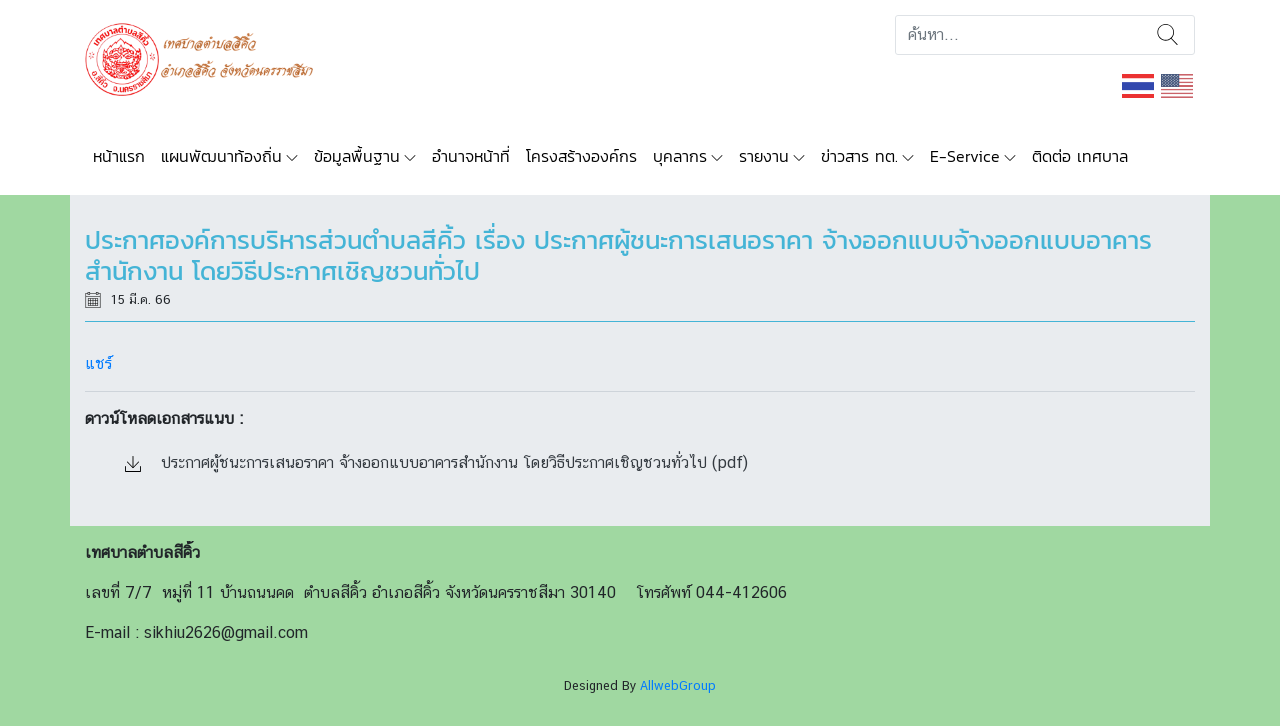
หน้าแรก (119, 156)
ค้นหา (1167, 35)
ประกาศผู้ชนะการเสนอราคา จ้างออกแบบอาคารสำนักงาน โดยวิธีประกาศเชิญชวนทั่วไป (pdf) (436, 462)
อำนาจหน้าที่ (471, 156)
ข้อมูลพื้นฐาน (357, 156)
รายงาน (764, 156)
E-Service (965, 156)
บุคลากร (680, 156)
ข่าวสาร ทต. (859, 156)
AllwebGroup (678, 685)
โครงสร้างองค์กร (581, 156)
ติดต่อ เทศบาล (1080, 156)
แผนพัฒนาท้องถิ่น (221, 156)
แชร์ (98, 363)
